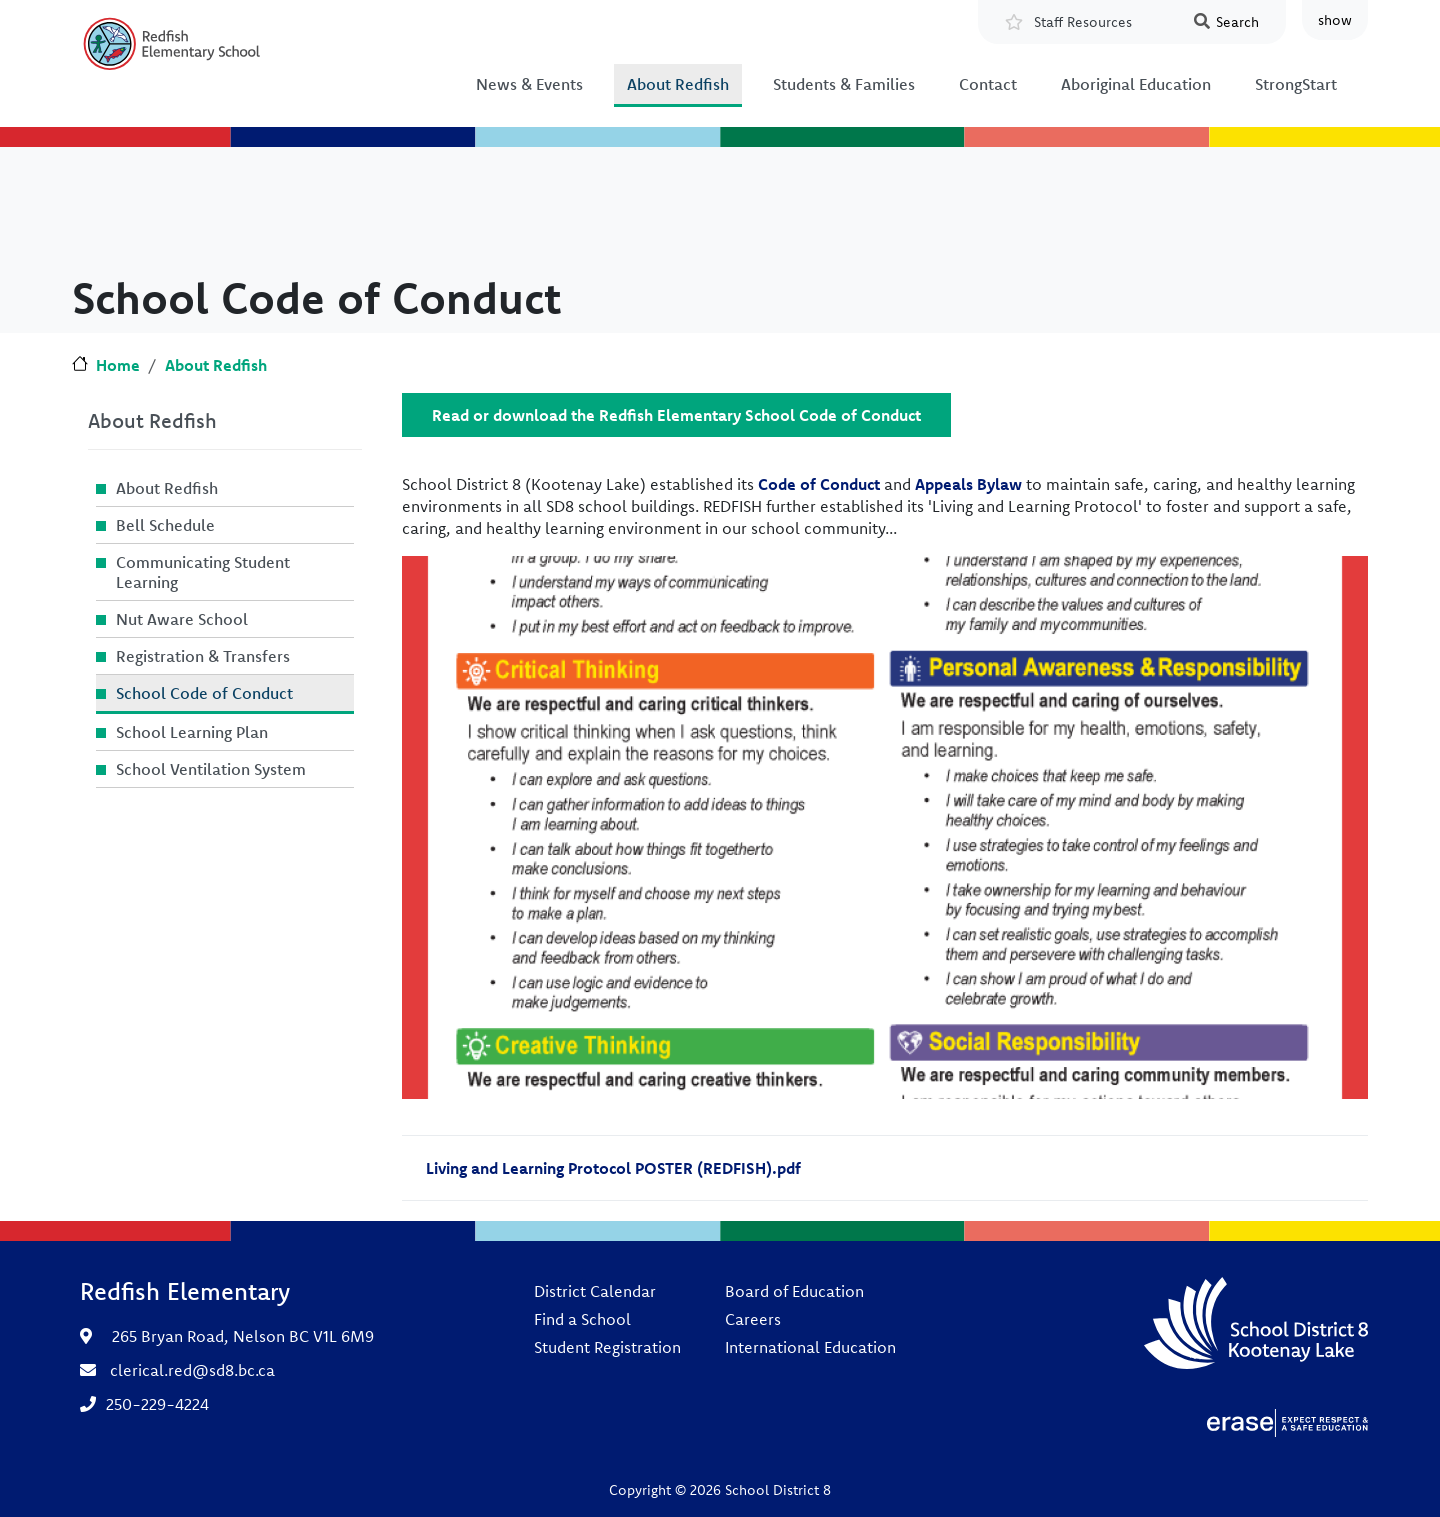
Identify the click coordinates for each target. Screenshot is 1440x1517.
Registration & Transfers (203, 656)
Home (118, 365)
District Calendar (595, 1291)
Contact (988, 84)
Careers (753, 1319)
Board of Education (794, 1291)
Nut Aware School (182, 619)
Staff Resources (1083, 22)
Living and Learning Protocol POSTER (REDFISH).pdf (613, 1168)
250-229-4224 (157, 1404)
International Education (810, 1347)
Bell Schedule (165, 525)
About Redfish (678, 84)
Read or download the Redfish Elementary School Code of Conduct (676, 415)
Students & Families (844, 84)
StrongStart (1296, 84)
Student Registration (607, 1347)
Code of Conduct (819, 484)
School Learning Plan (192, 732)
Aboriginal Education (1136, 84)
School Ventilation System (211, 769)
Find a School (582, 1319)
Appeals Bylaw (968, 484)
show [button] (1335, 20)
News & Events (529, 84)
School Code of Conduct (204, 693)
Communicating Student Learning (203, 572)
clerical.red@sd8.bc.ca (192, 1370)
